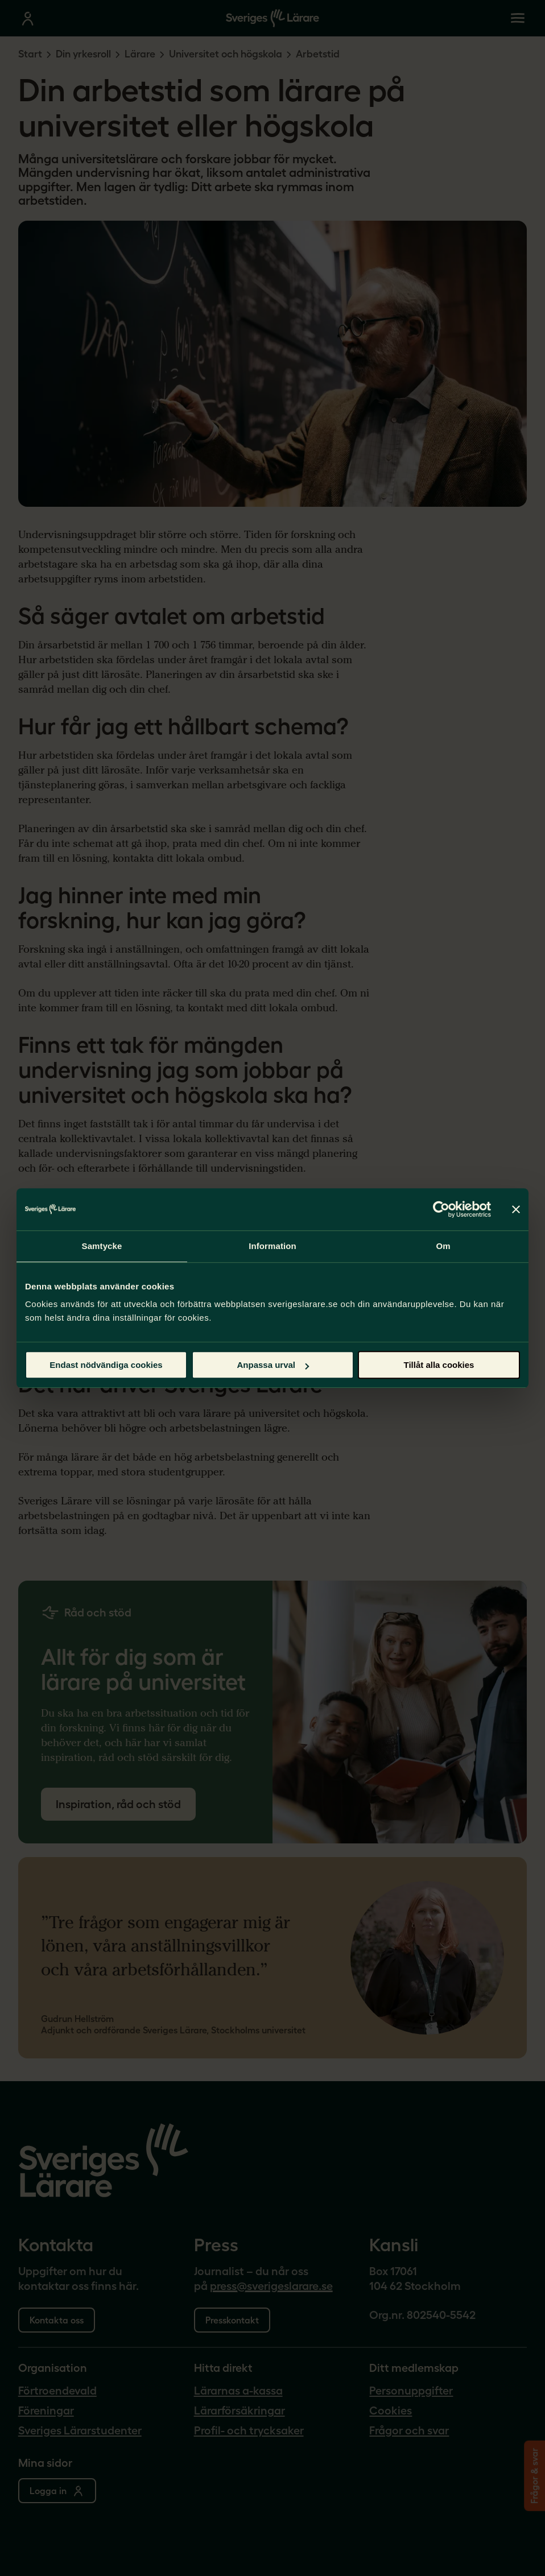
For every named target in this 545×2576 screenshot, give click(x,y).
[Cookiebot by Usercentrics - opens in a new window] (441, 1209)
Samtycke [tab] (102, 1246)
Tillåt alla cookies (439, 1365)
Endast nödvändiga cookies (105, 1365)
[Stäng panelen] (516, 1209)
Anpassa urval (273, 1365)
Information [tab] (272, 1246)
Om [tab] (443, 1246)
